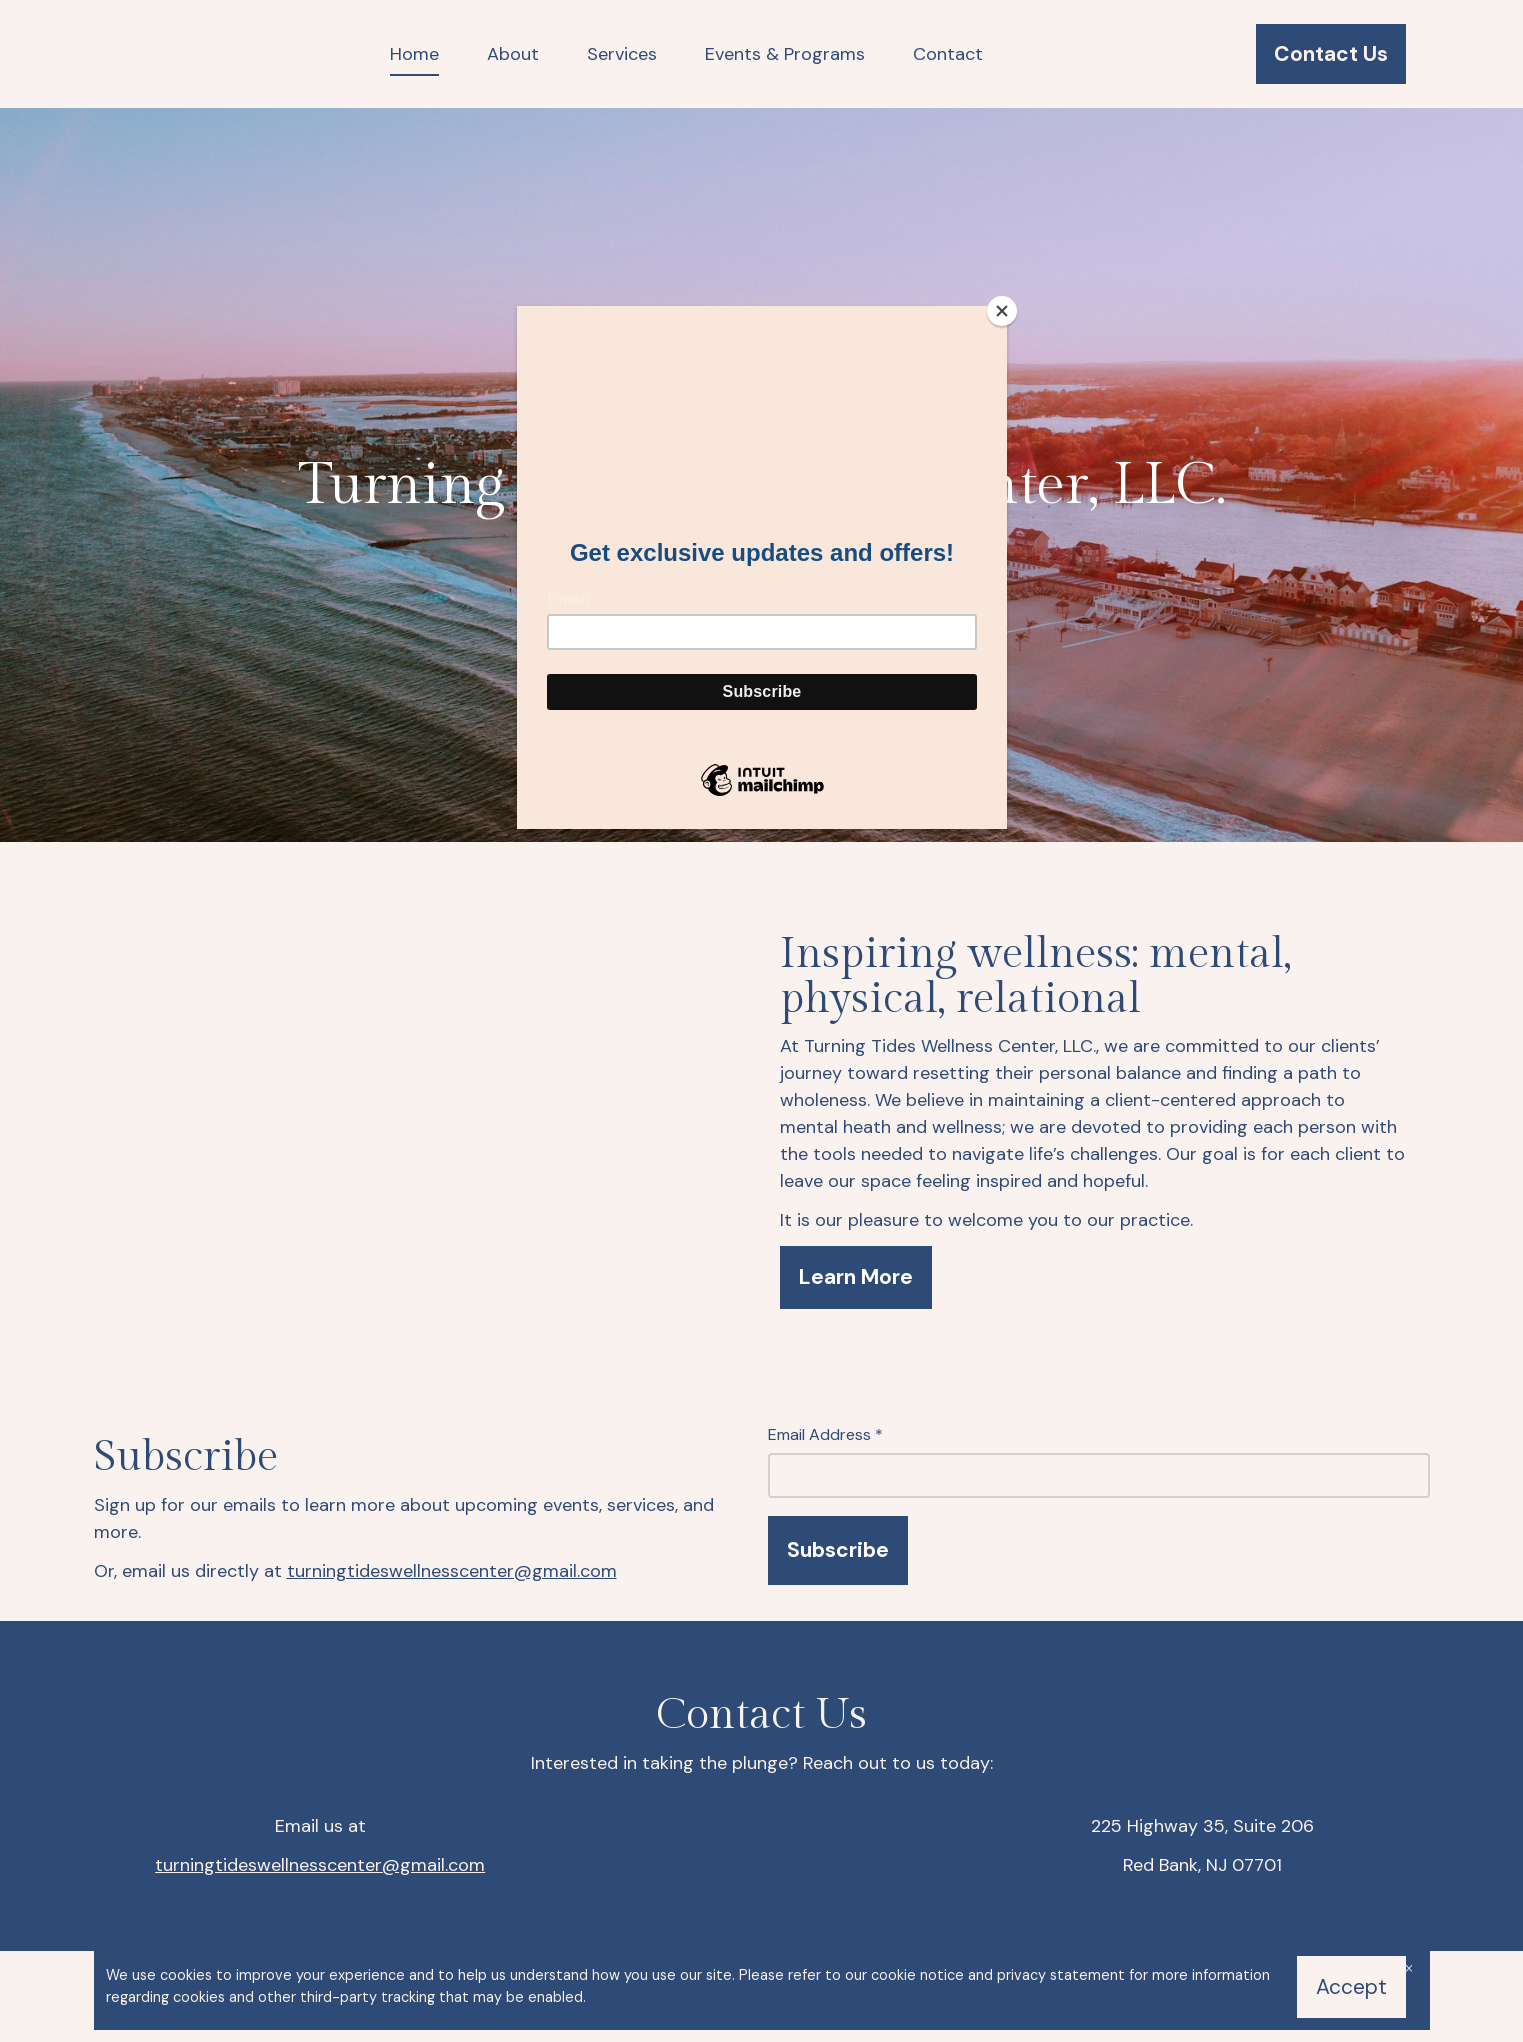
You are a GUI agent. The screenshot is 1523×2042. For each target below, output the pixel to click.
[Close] (1002, 311)
